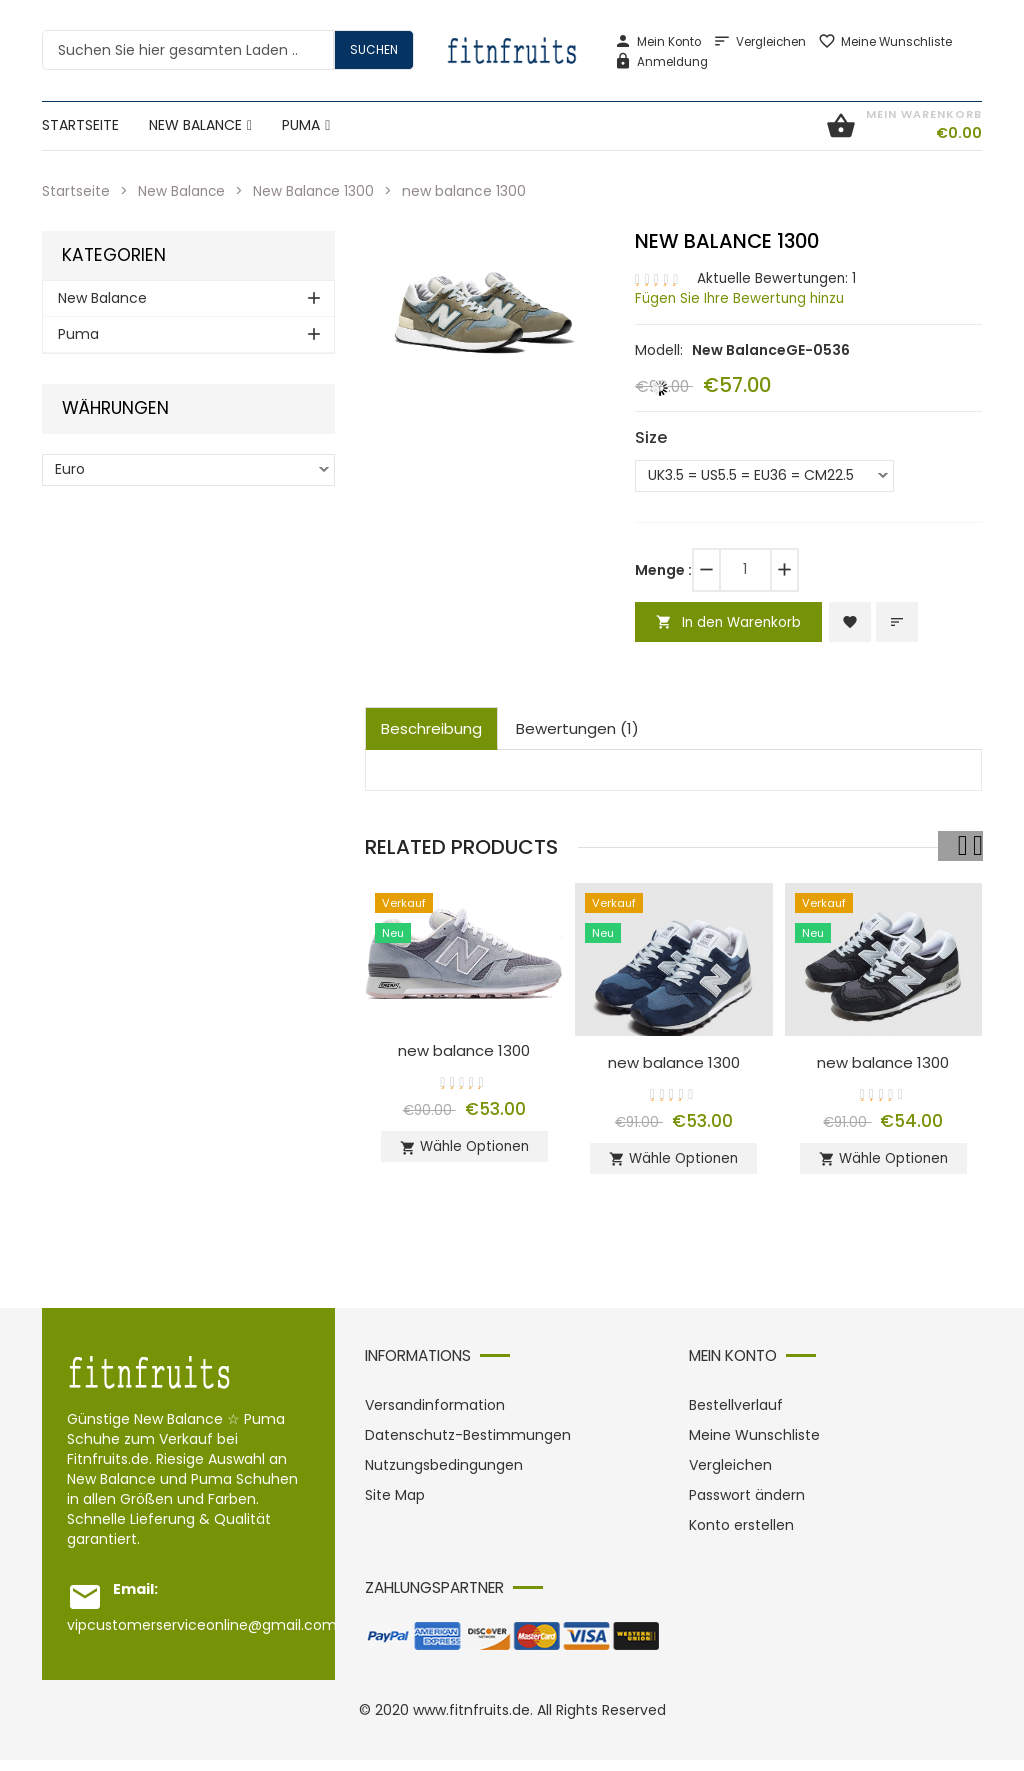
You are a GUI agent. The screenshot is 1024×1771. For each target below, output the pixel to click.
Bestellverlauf (736, 1416)
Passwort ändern (747, 1506)
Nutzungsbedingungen (444, 1476)
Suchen (374, 49)
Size (651, 437)
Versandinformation (435, 1416)
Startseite (76, 191)
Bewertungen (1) (577, 730)
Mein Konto (657, 42)
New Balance (182, 191)
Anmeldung (661, 62)
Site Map (395, 1506)
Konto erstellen (741, 1536)
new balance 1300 (464, 1052)
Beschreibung (431, 730)
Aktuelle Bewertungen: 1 (778, 278)
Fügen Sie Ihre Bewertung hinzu (743, 298)
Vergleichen (759, 42)
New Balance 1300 (316, 191)
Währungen (115, 408)
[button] (586, 249)
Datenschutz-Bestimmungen (468, 1446)
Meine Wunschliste (885, 42)
